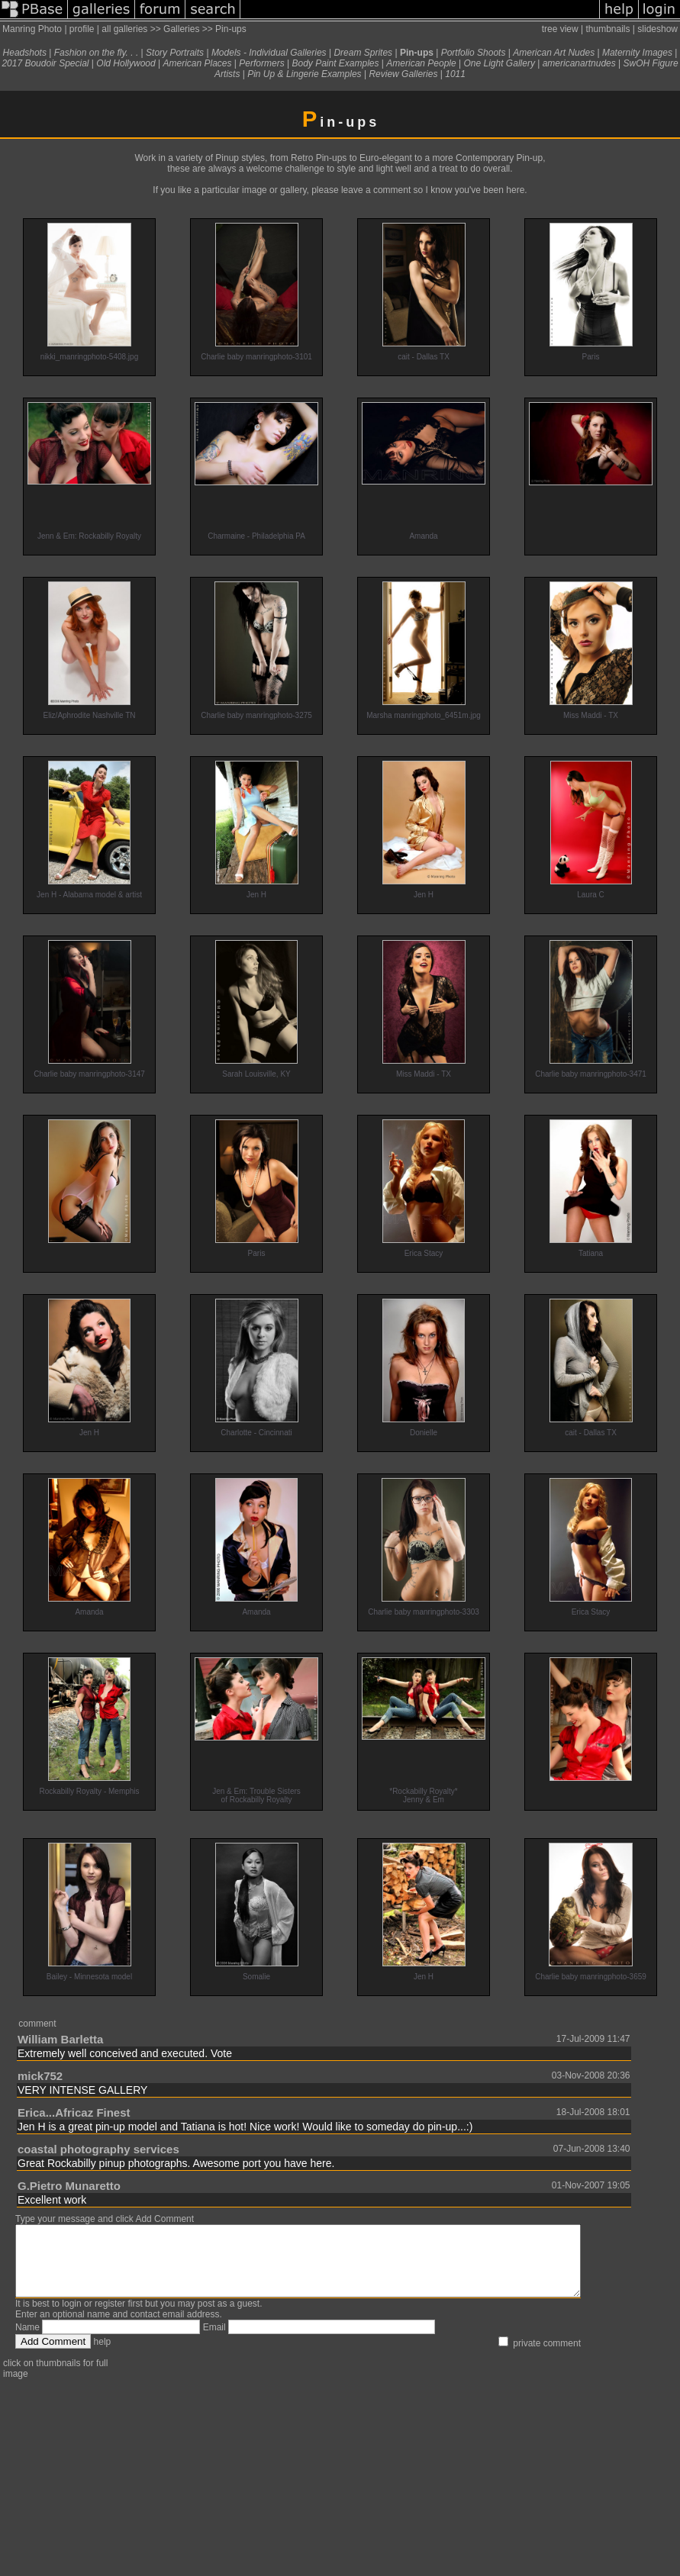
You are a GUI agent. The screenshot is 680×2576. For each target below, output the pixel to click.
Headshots (25, 52)
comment (37, 2023)
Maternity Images (637, 52)
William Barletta (60, 2039)
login (71, 2317)
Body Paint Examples (335, 63)
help (102, 2355)
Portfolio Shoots (473, 52)
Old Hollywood (125, 63)
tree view (560, 29)
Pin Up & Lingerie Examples (304, 74)
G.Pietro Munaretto (69, 2185)
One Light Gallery (499, 63)
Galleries (181, 29)
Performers (261, 63)
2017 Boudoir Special (45, 63)
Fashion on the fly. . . (96, 52)
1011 (455, 74)
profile (82, 29)
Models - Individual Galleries (269, 52)
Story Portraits (175, 52)
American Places (197, 63)
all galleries (124, 29)
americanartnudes (579, 63)
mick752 (40, 2075)
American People (421, 63)
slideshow (657, 29)
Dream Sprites (363, 52)
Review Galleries (403, 74)
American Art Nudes (554, 52)
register (110, 2317)
